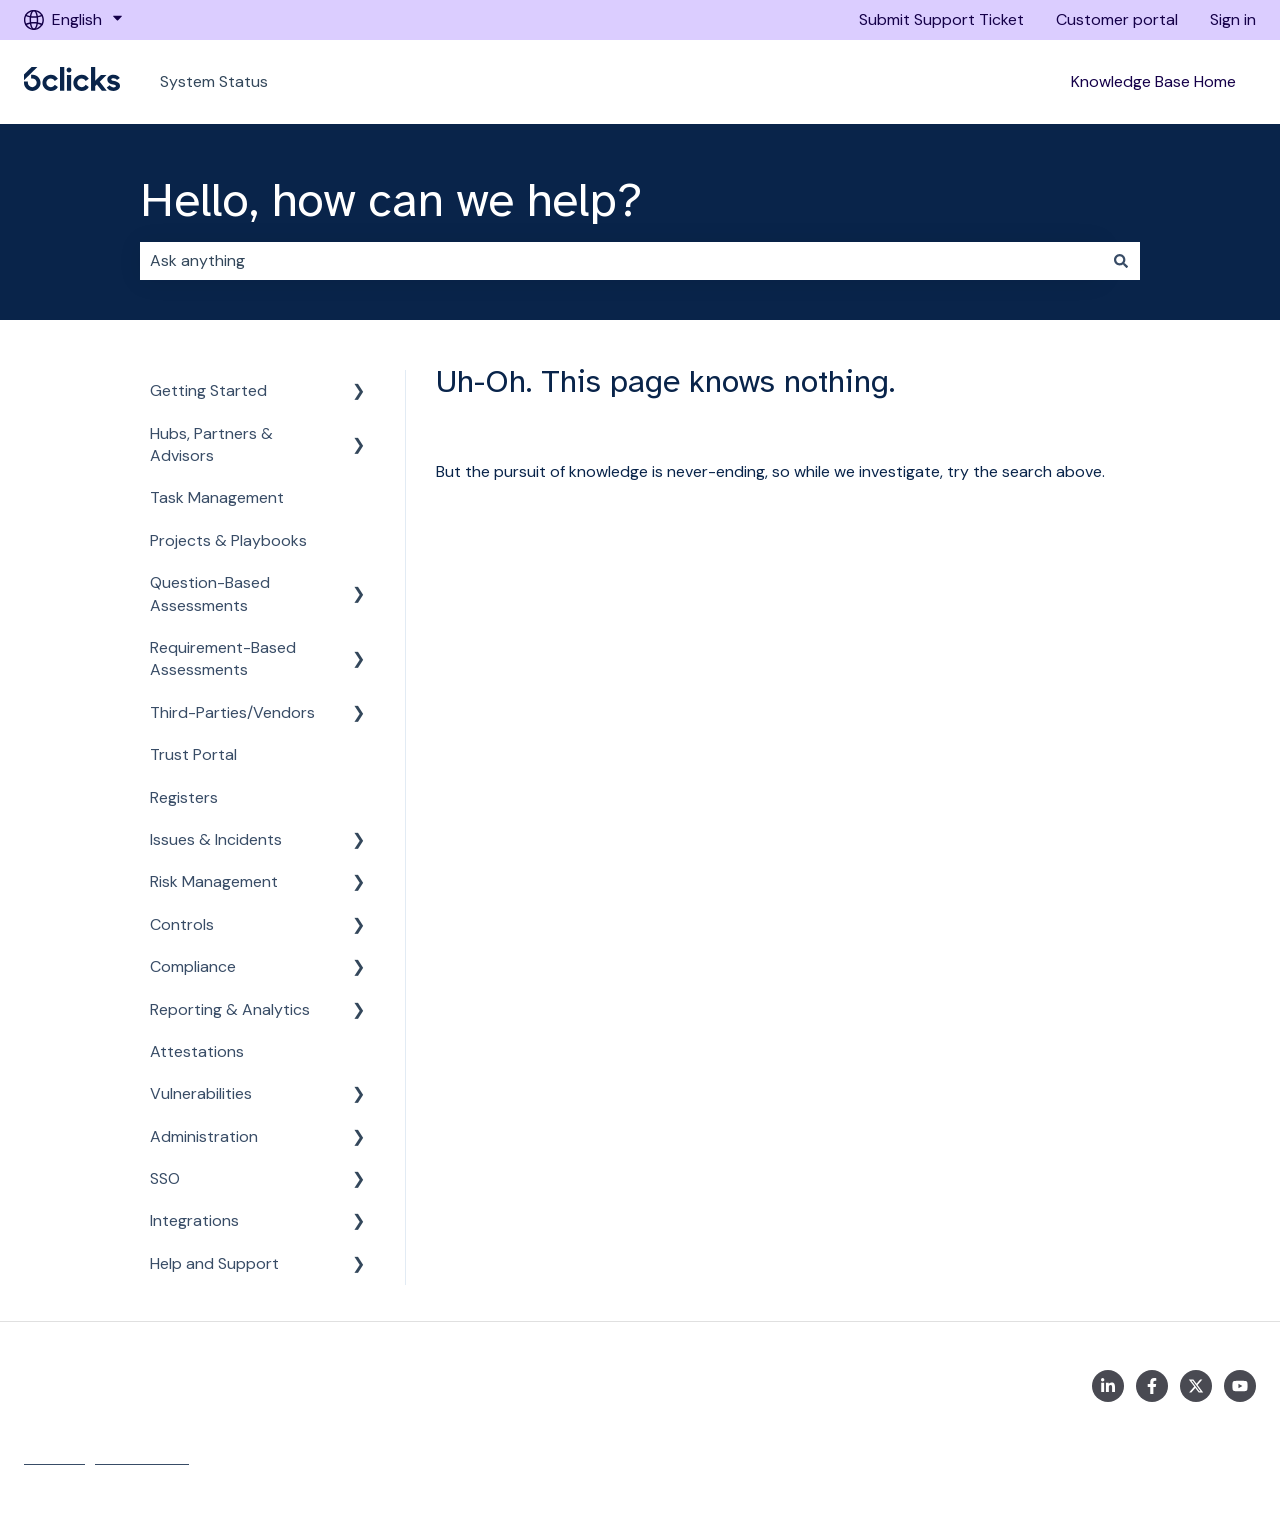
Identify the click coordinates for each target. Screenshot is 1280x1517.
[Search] (1121, 261)
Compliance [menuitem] (193, 966)
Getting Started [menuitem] (208, 390)
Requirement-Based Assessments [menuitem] (223, 658)
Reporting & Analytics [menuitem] (230, 1009)
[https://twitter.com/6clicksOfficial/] (1196, 1386)
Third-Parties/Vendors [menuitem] (232, 712)
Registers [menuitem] (184, 797)
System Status (214, 81)
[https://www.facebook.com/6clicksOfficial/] (1152, 1386)
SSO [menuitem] (165, 1178)
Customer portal (1117, 19)
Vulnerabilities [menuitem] (201, 1093)
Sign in (1233, 19)
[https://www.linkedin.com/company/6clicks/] (1108, 1386)
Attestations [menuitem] (197, 1051)
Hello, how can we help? (391, 200)
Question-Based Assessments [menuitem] (210, 593)
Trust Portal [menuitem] (193, 754)
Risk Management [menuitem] (214, 881)
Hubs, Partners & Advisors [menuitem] (211, 444)
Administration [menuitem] (204, 1136)
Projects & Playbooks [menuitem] (228, 540)
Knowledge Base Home (1153, 81)
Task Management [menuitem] (217, 497)
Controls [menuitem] (182, 924)
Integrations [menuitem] (194, 1220)
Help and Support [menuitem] (214, 1263)
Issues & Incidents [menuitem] (216, 839)
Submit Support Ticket (941, 19)
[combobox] (621, 261)
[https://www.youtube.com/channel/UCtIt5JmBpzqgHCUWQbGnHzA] (1240, 1386)
